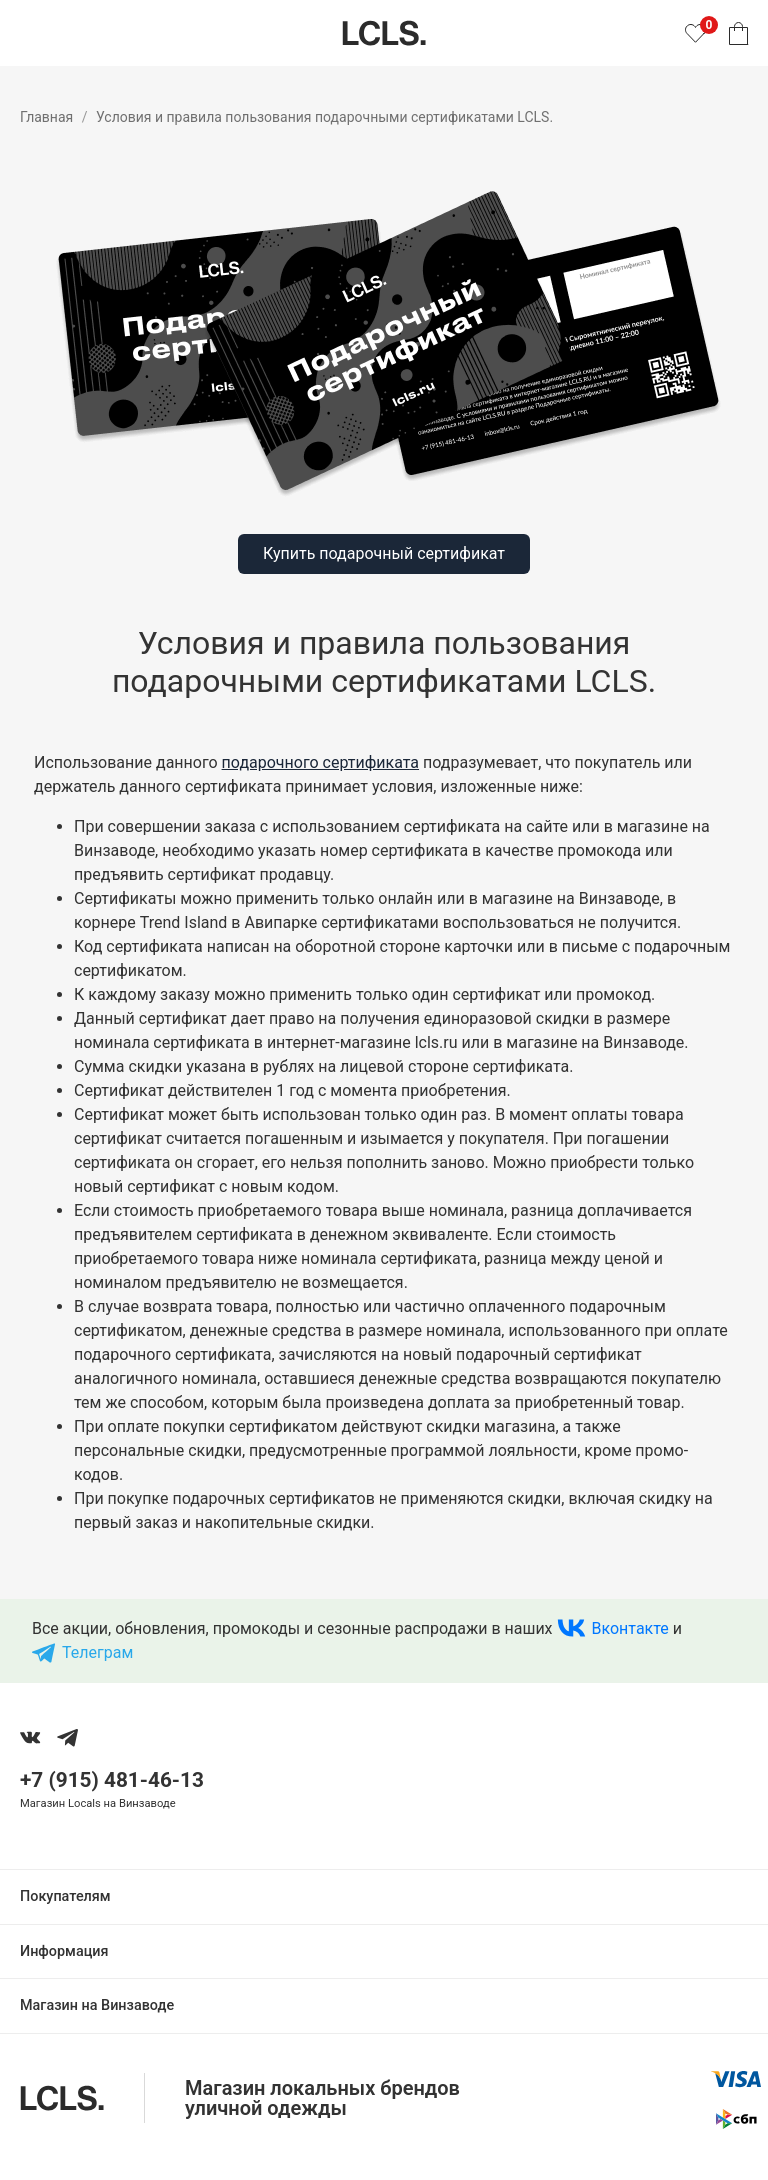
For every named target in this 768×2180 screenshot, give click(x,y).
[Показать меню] (32, 33)
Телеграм (97, 1652)
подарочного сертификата (320, 762)
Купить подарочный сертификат (384, 553)
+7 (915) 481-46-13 (112, 1780)
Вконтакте (630, 1628)
